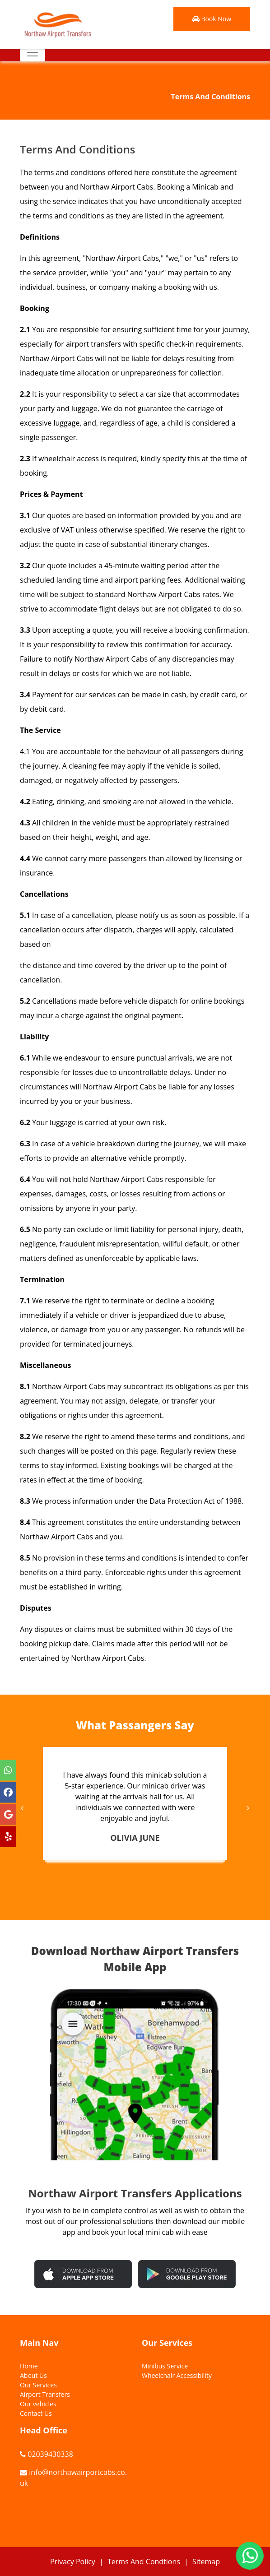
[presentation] (23, 1808)
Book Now (211, 18)
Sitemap (206, 2562)
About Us (33, 2375)
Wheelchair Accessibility (177, 2375)
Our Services (38, 2385)
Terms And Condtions (143, 2562)
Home (29, 2366)
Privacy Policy (72, 2562)
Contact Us (36, 2413)
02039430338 (50, 2454)
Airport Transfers (45, 2394)
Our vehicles (38, 2404)
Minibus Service (165, 2366)
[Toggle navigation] (32, 52)
